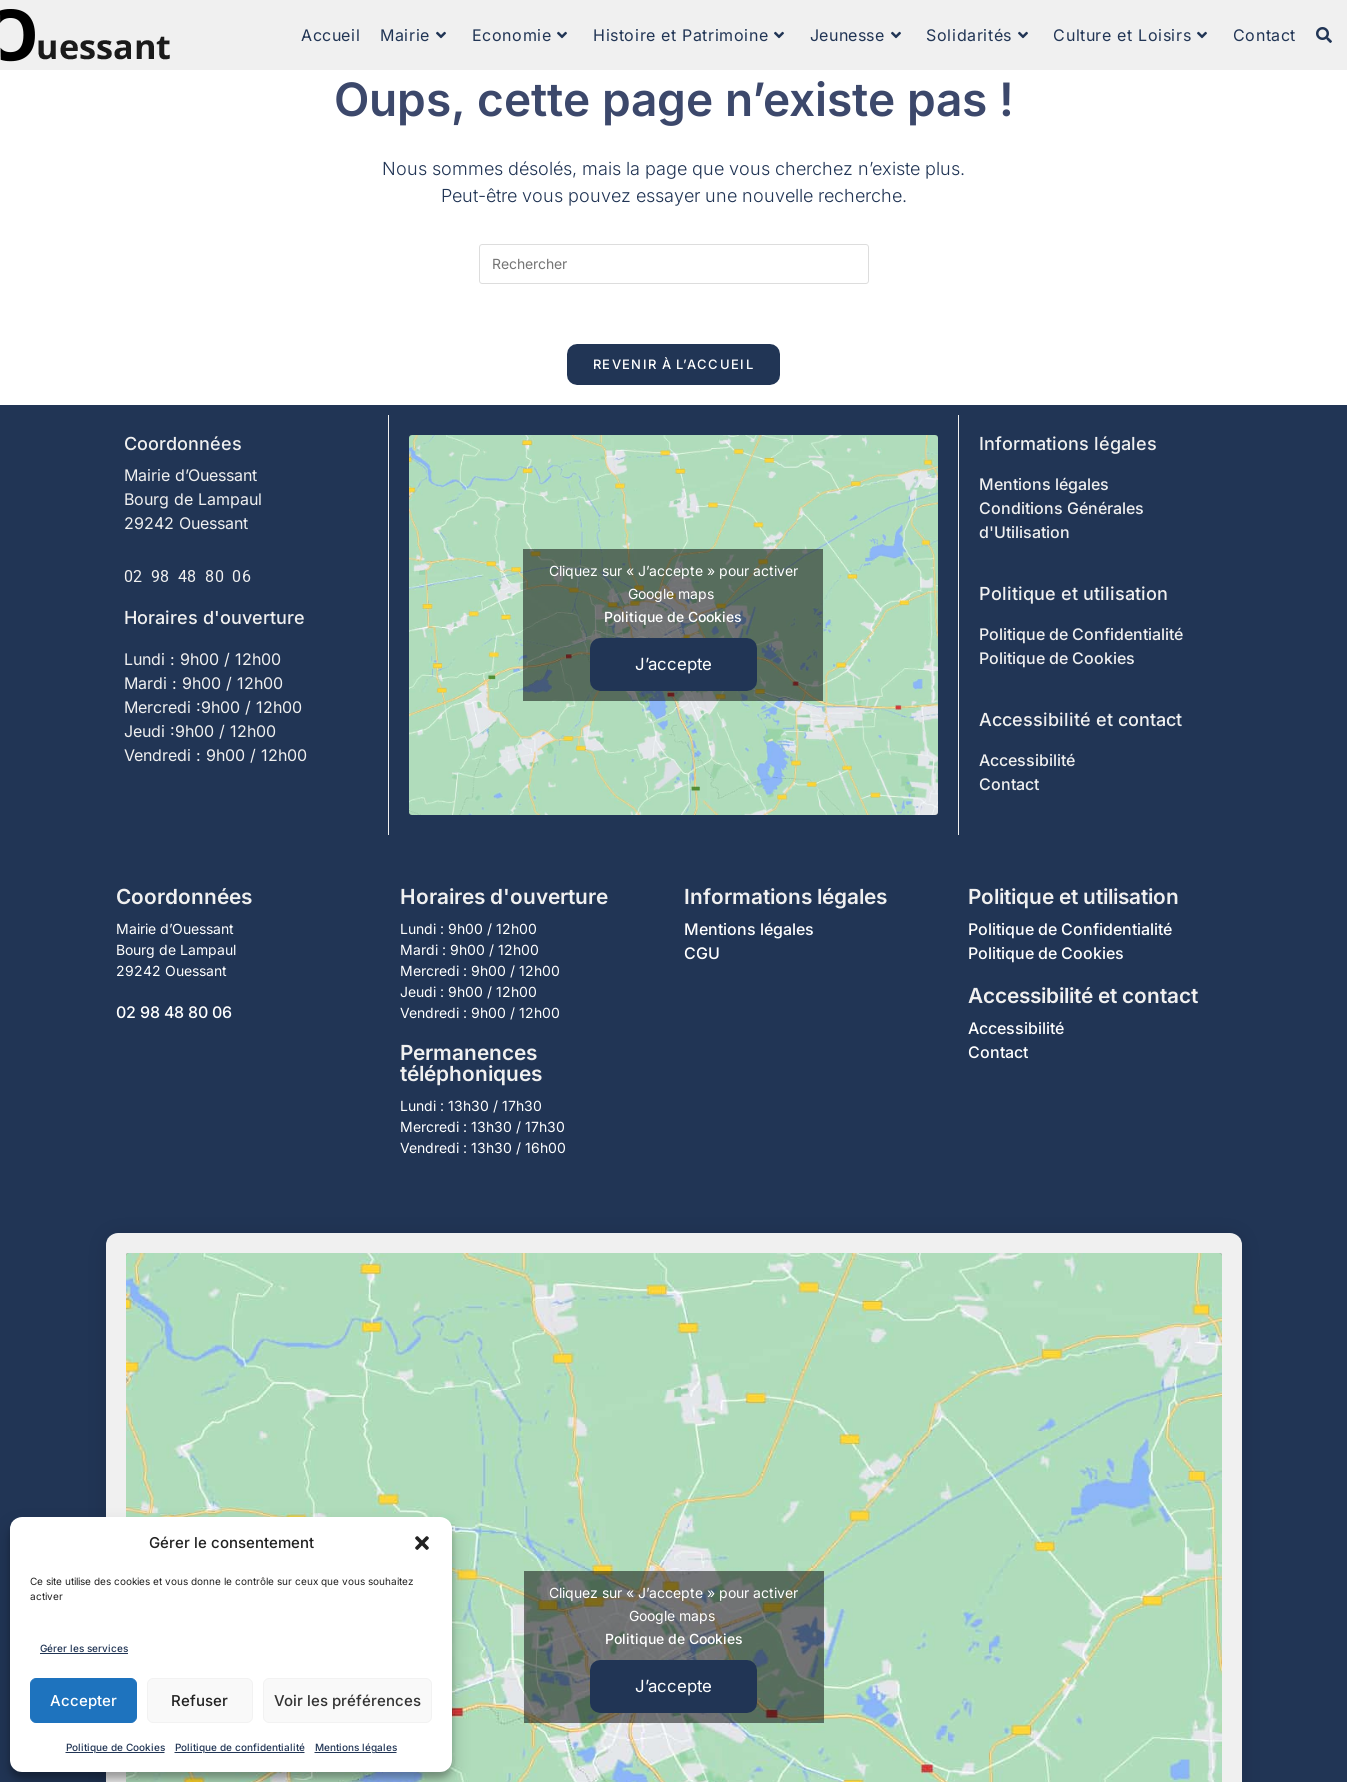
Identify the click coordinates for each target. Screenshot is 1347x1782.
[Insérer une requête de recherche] (674, 264)
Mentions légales (356, 1747)
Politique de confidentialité (240, 1747)
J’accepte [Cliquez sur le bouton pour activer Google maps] (673, 664)
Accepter (83, 1700)
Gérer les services (84, 1648)
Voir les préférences (347, 1700)
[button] (422, 1543)
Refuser (199, 1700)
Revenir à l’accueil (673, 364)
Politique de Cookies (115, 1747)
